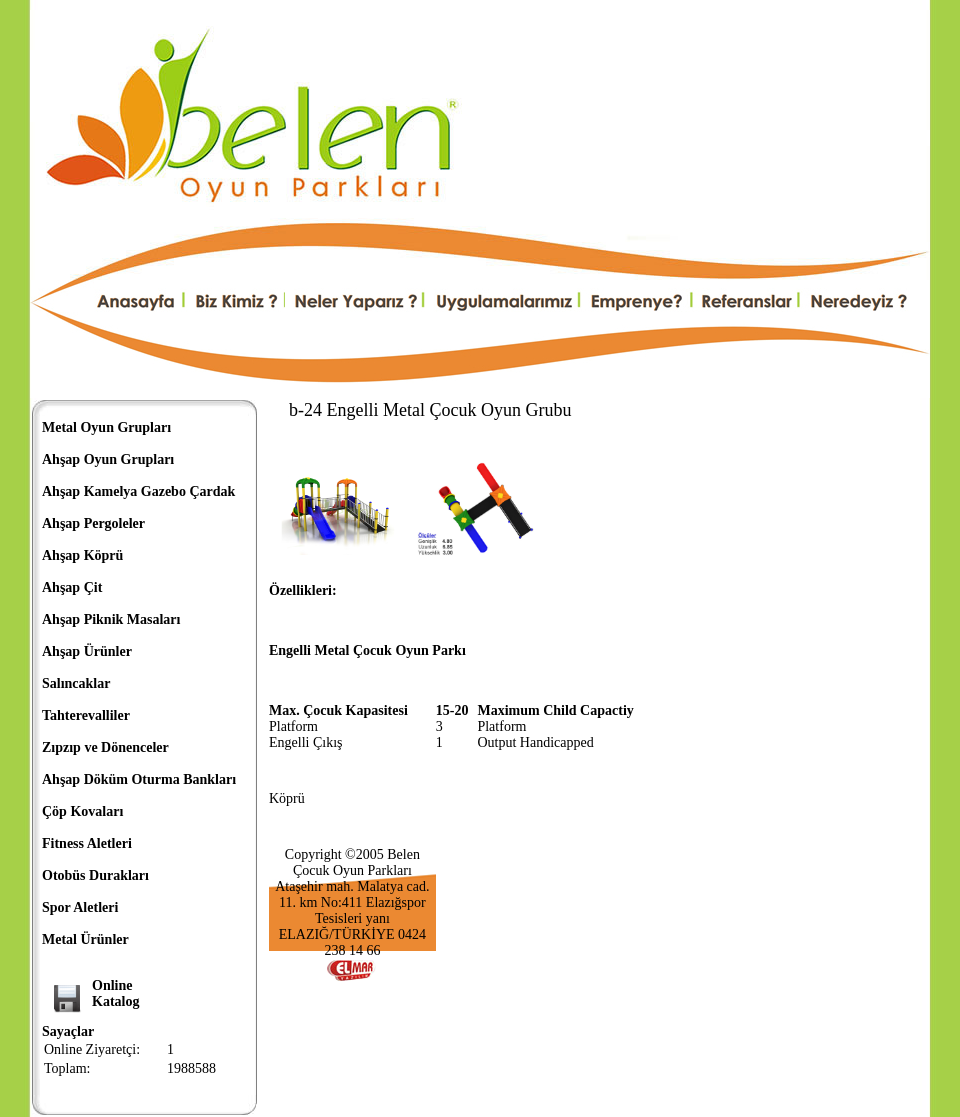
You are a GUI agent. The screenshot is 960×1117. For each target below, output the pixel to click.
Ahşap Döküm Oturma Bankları (139, 779)
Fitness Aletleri (87, 843)
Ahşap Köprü (82, 555)
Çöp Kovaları (82, 811)
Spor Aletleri (80, 907)
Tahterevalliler (86, 715)
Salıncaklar (76, 683)
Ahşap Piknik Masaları (111, 619)
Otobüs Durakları (95, 875)
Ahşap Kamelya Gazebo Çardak (138, 491)
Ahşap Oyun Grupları (108, 459)
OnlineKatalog (115, 993)
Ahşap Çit (72, 587)
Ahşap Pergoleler (93, 523)
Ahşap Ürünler (87, 651)
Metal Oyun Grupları (106, 427)
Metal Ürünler (85, 939)
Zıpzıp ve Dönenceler (105, 747)
